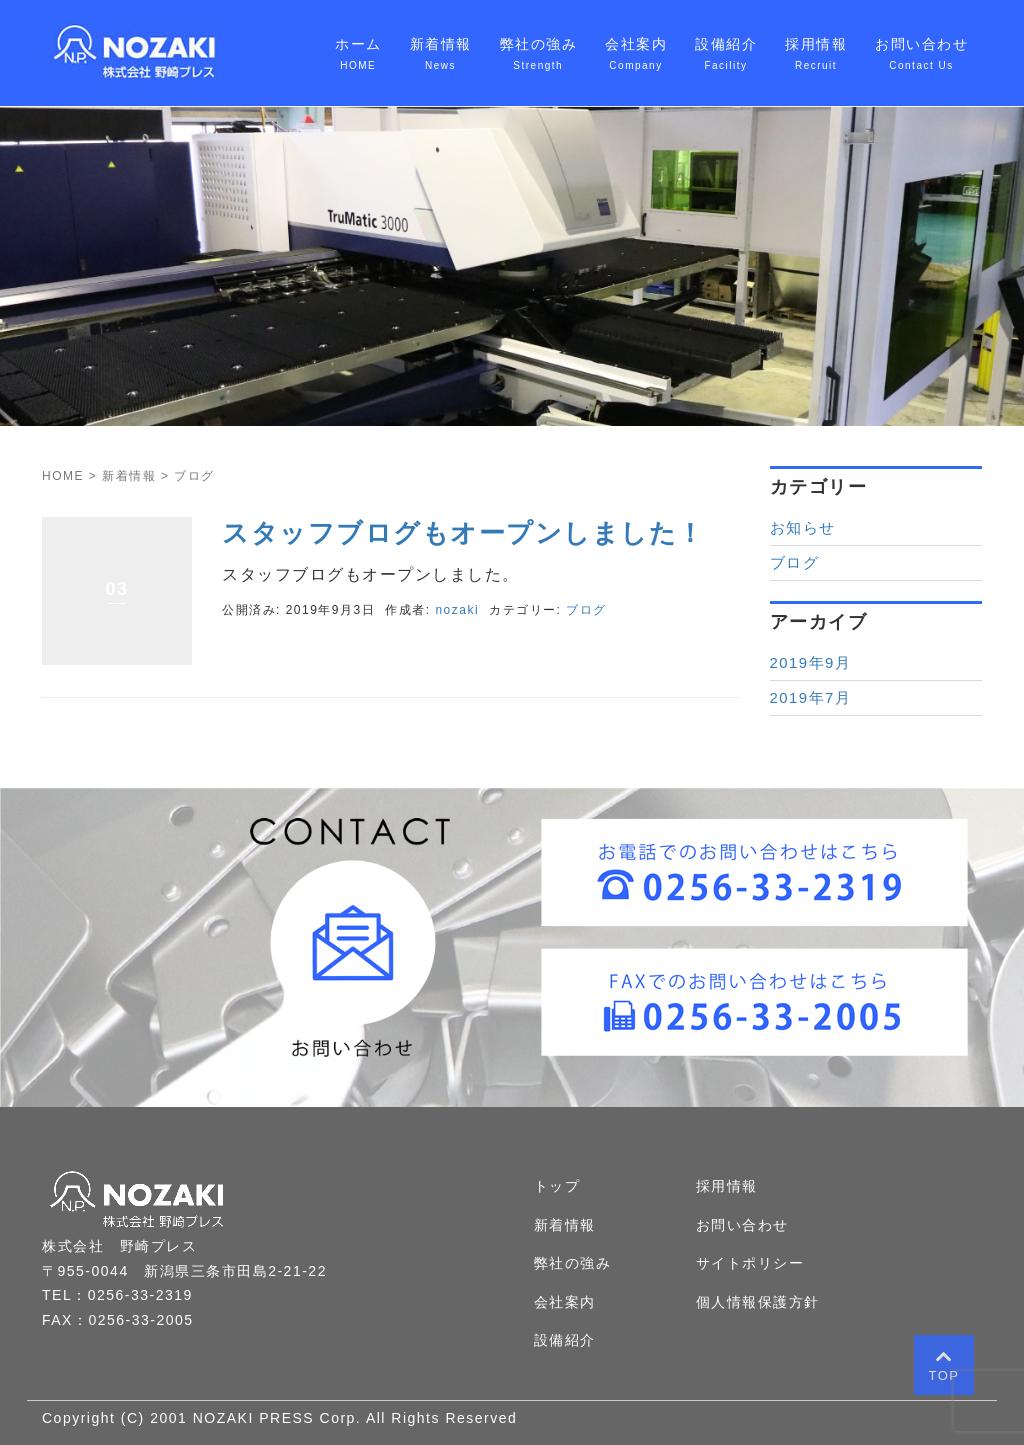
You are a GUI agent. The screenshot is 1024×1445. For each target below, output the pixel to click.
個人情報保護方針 (758, 1302)
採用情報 (727, 1186)
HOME (63, 476)
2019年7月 (811, 698)
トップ (557, 1186)
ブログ (586, 610)
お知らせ (803, 528)
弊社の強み (573, 1263)
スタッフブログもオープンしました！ (463, 533)
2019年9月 (811, 663)
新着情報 (129, 476)
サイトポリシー (750, 1263)
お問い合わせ (742, 1225)
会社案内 (565, 1302)
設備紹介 (565, 1340)
